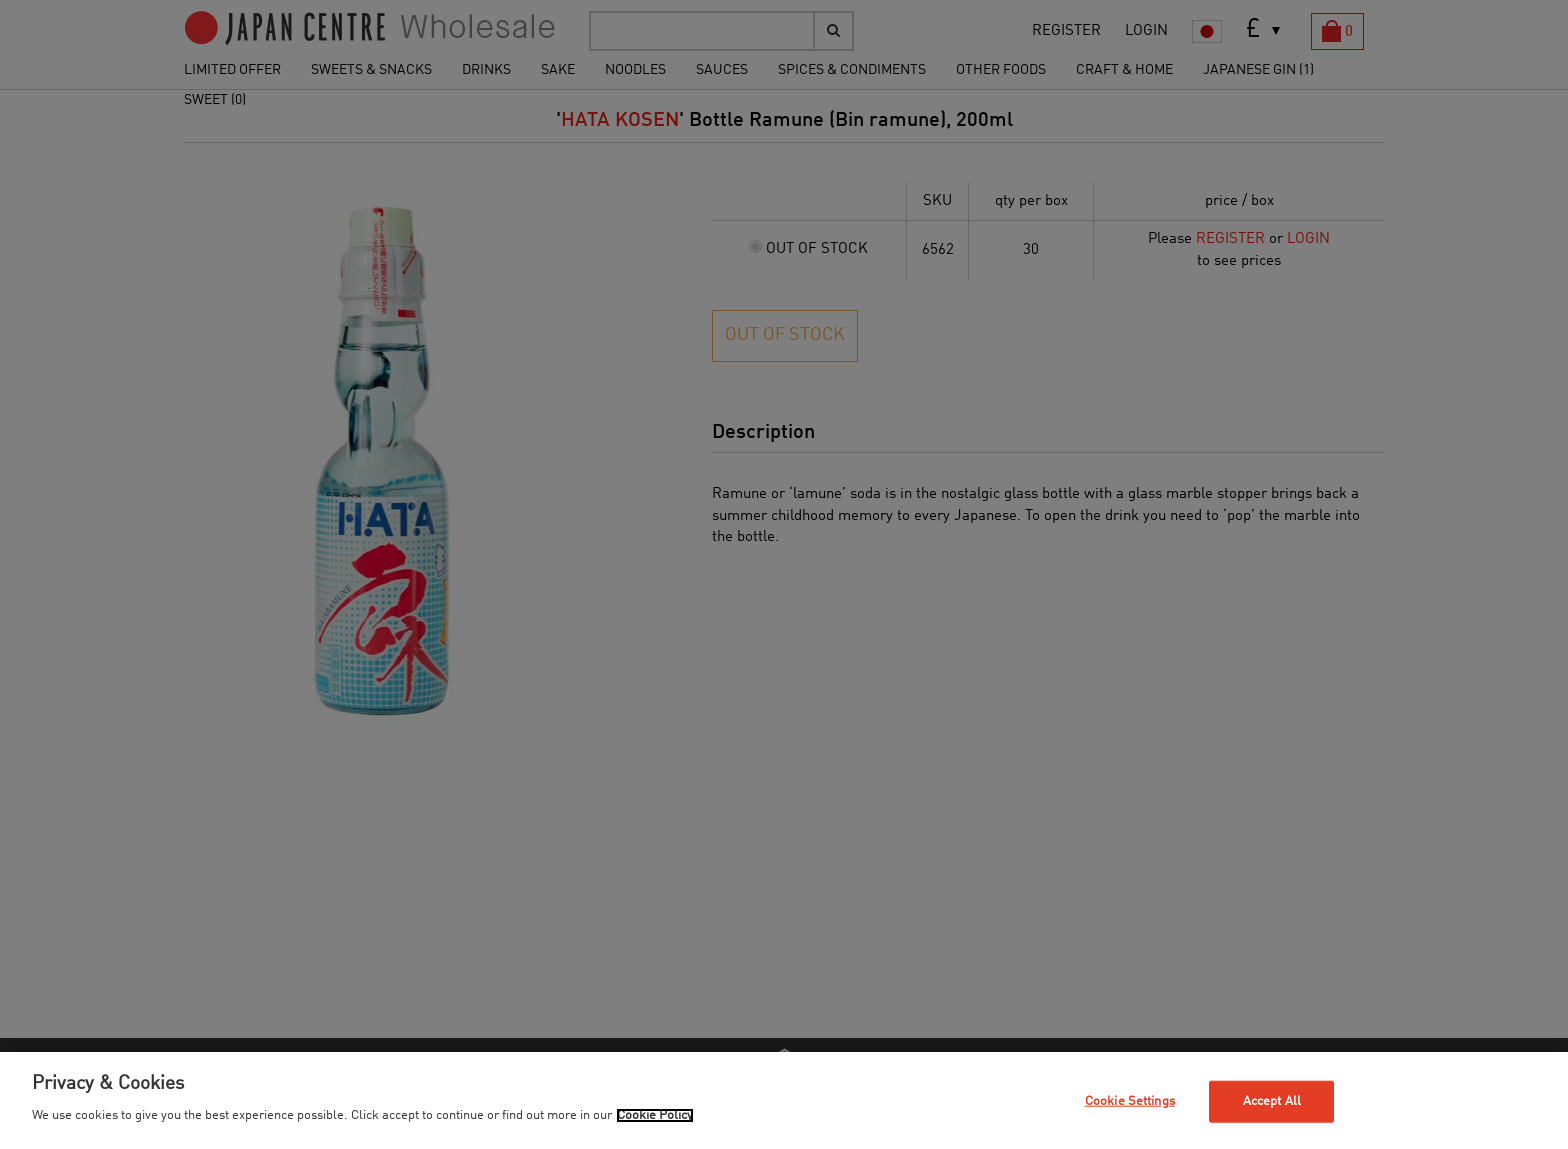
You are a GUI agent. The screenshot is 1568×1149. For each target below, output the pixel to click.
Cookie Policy (655, 1115)
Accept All (1272, 1101)
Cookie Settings (1130, 1101)
